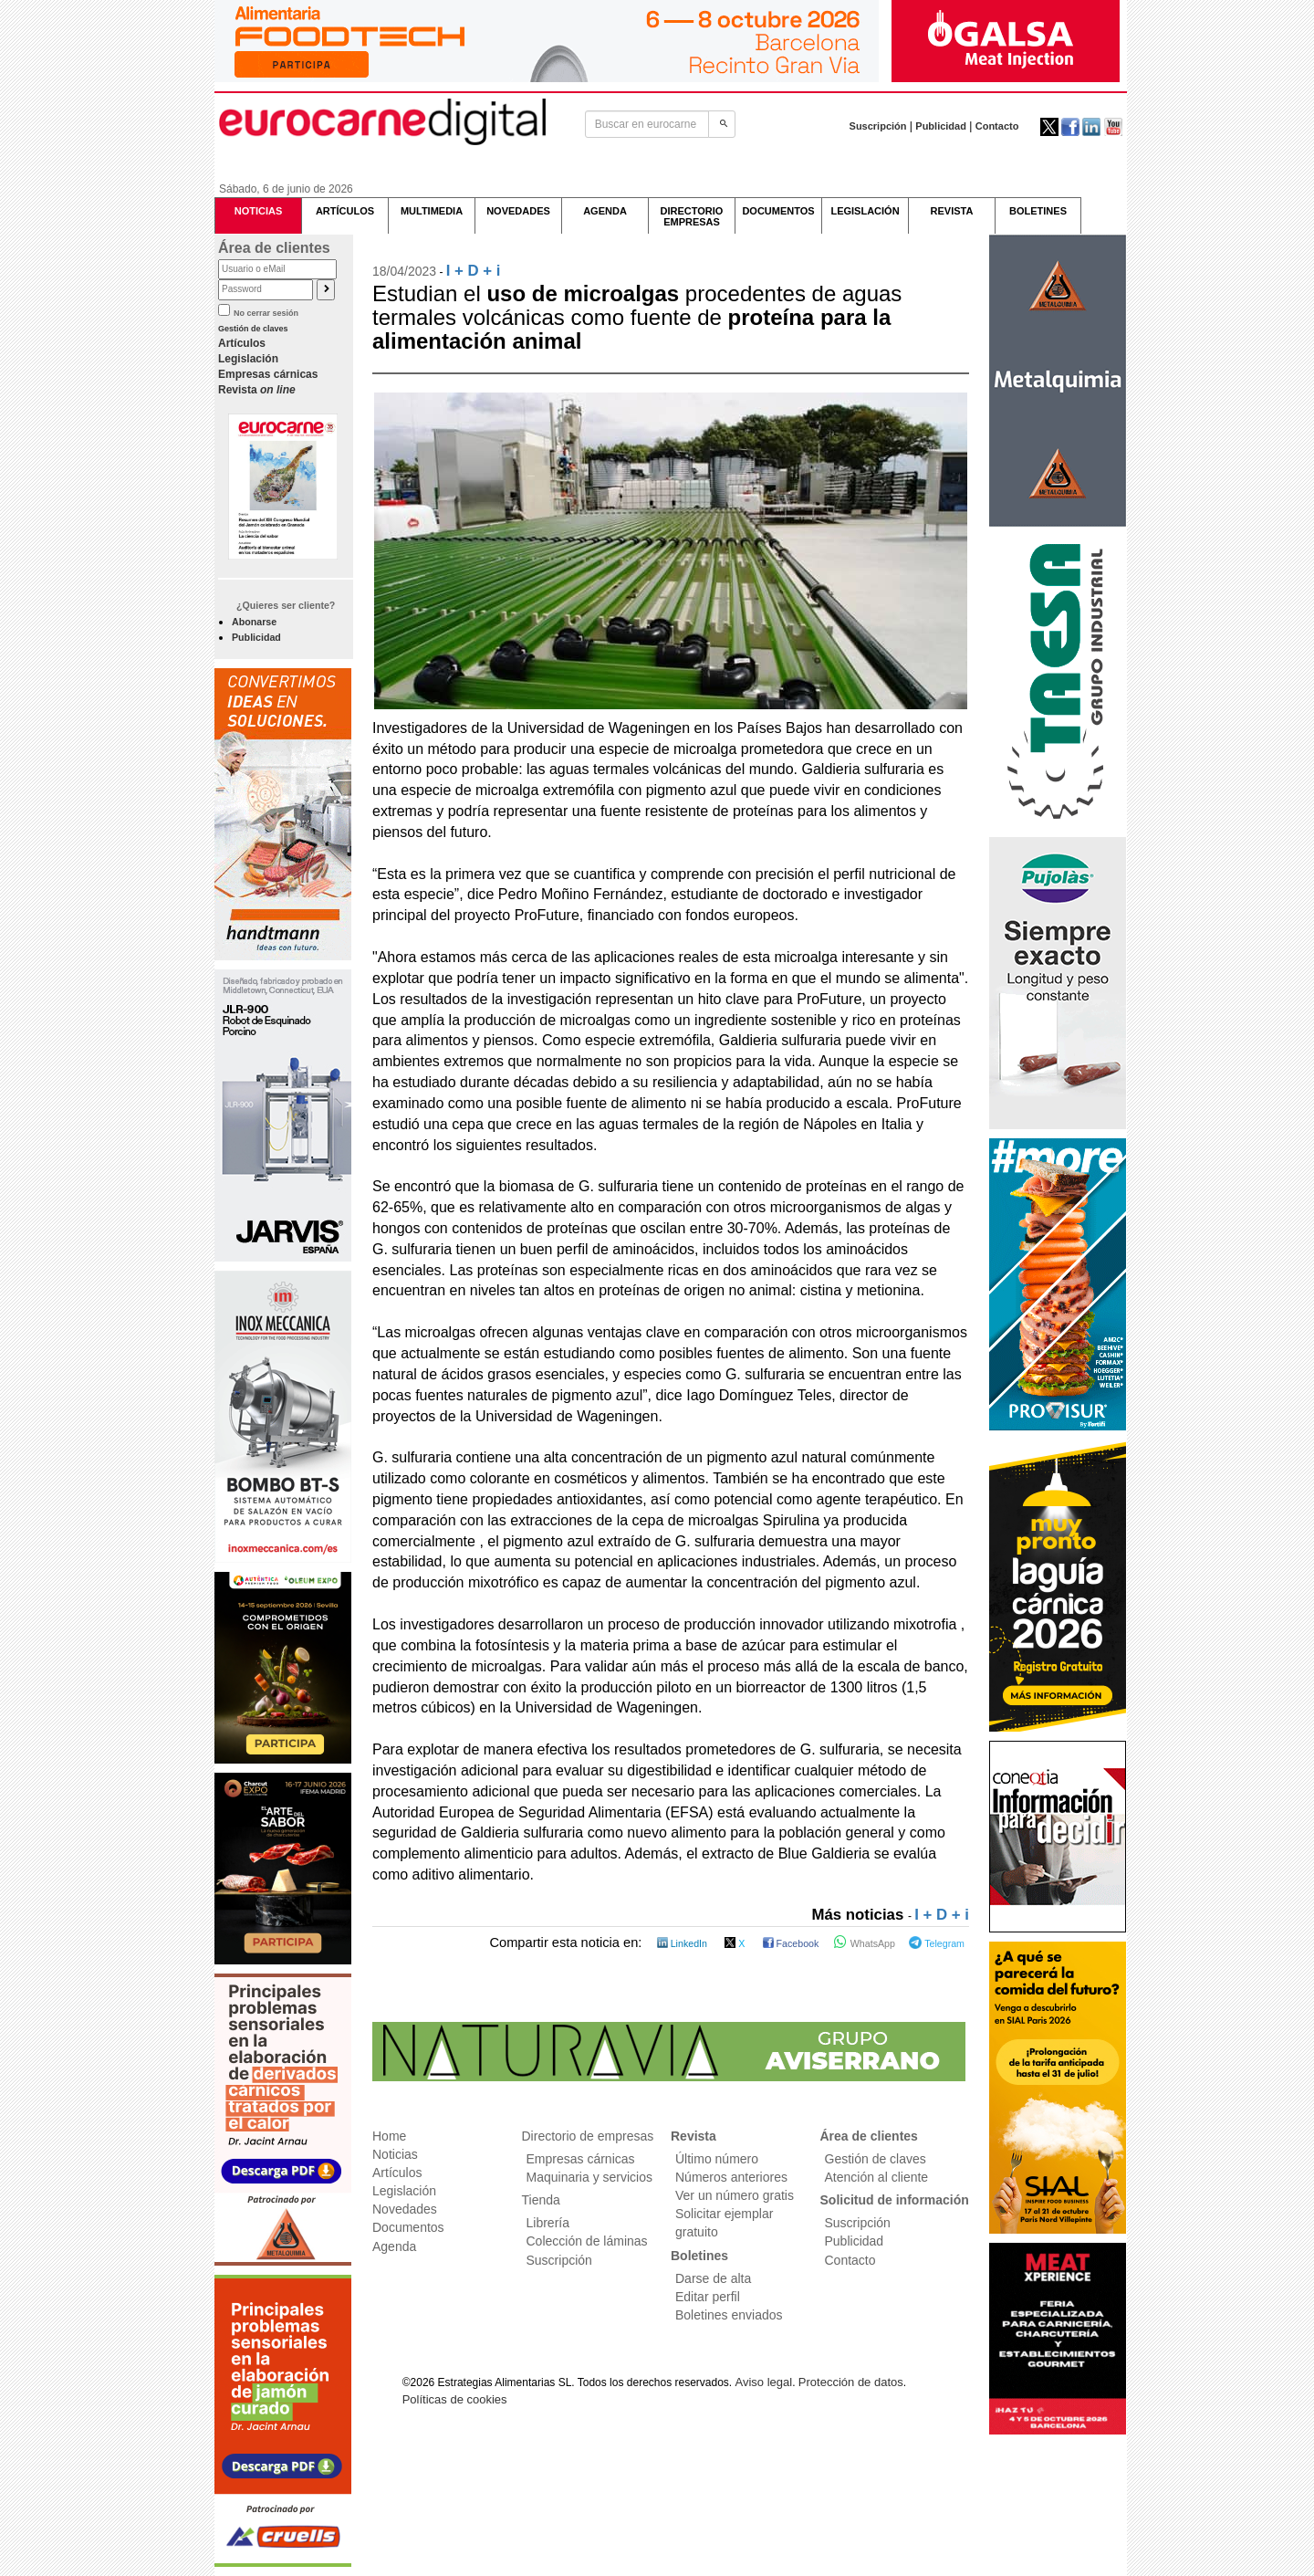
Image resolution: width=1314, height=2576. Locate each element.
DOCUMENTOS (778, 210)
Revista (257, 389)
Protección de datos (850, 2382)
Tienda (541, 2200)
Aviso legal (764, 2382)
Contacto (997, 125)
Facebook (792, 1943)
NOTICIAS (259, 210)
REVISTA (952, 210)
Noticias (395, 2154)
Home (389, 2136)
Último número (716, 2159)
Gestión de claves (253, 328)
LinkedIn (683, 1943)
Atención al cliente (877, 2177)
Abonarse (254, 621)
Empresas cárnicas (268, 374)
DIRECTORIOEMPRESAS (692, 216)
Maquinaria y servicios (590, 2177)
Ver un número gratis (734, 2195)
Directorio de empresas (588, 2136)
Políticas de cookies (454, 2399)
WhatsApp (865, 1943)
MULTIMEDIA (432, 210)
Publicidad (940, 125)
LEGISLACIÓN (864, 210)
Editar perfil (707, 2296)
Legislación (248, 358)
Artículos (242, 343)
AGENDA (605, 210)
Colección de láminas (587, 2241)
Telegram (937, 1943)
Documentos (408, 2227)
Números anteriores (731, 2177)
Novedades (404, 2209)
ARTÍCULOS (345, 210)
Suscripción (878, 125)
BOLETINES (1038, 210)
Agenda (394, 2246)
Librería (548, 2222)
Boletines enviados (729, 2315)
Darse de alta (713, 2278)
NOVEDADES (518, 210)
